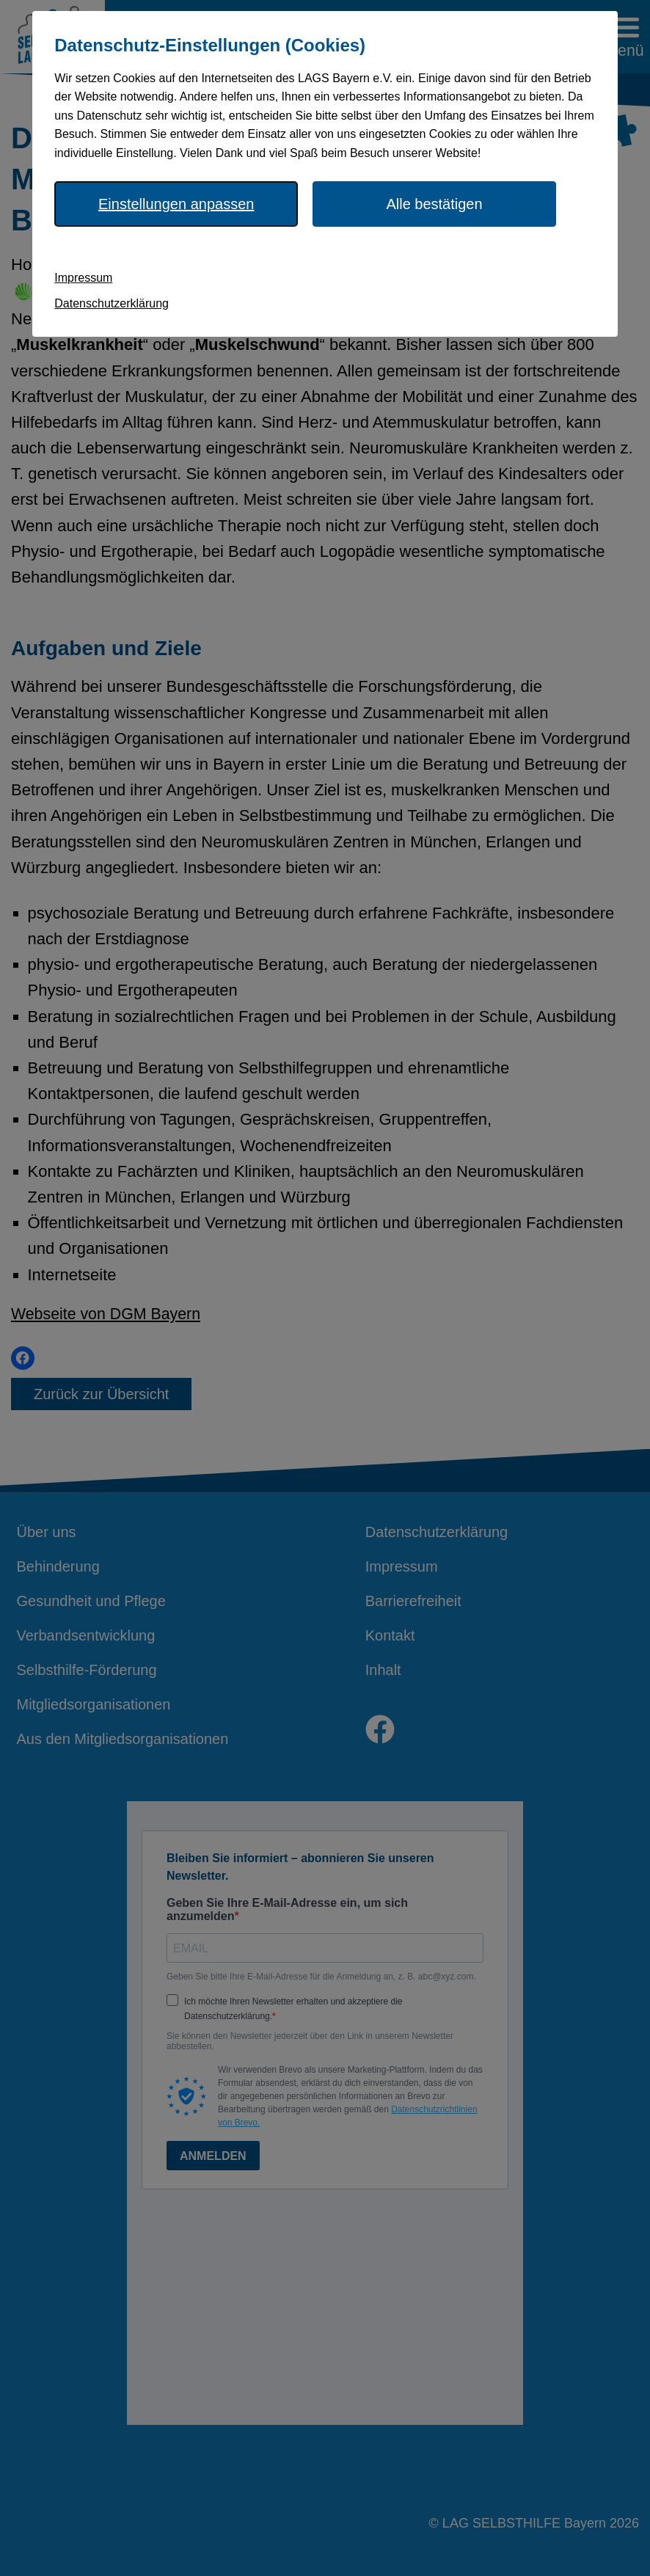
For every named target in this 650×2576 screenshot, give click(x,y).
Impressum (83, 277)
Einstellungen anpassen (176, 204)
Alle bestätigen (434, 204)
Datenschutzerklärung (111, 303)
